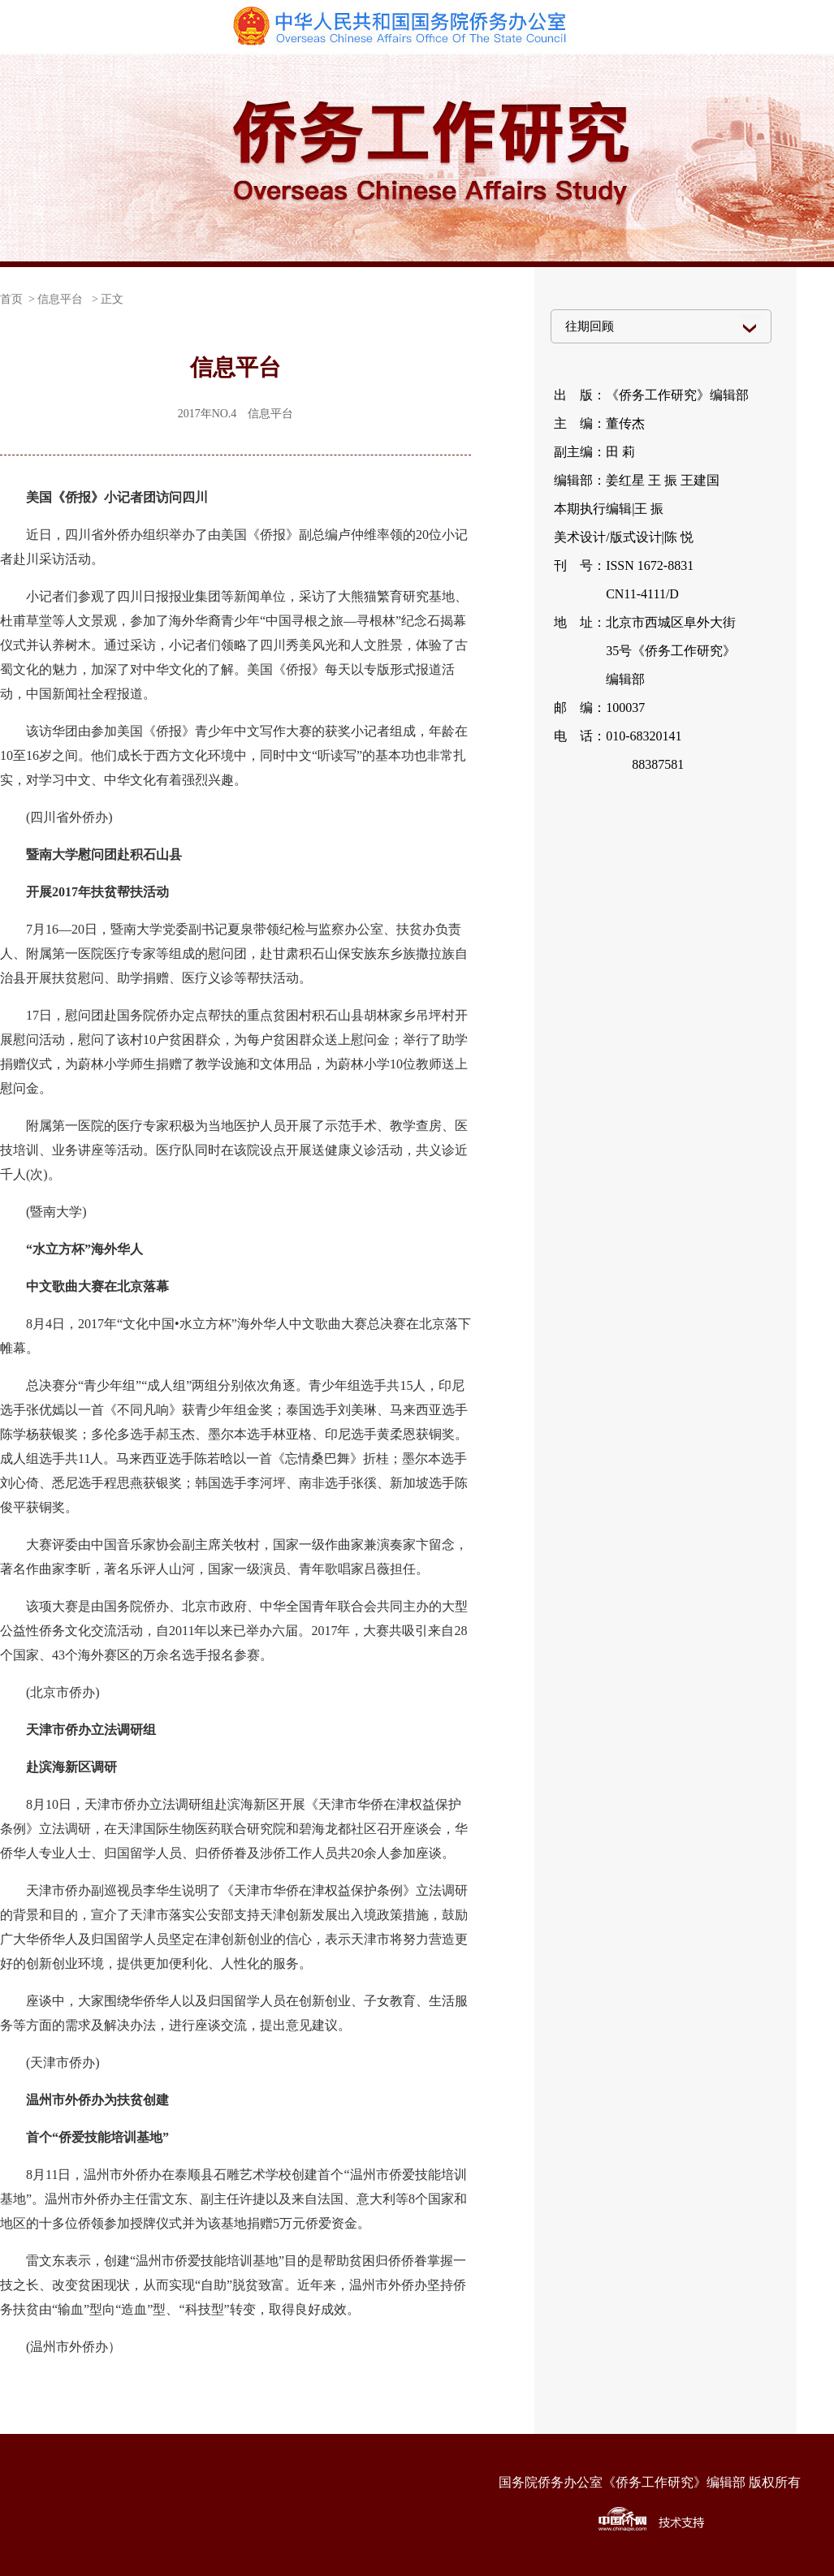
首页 (11, 299)
